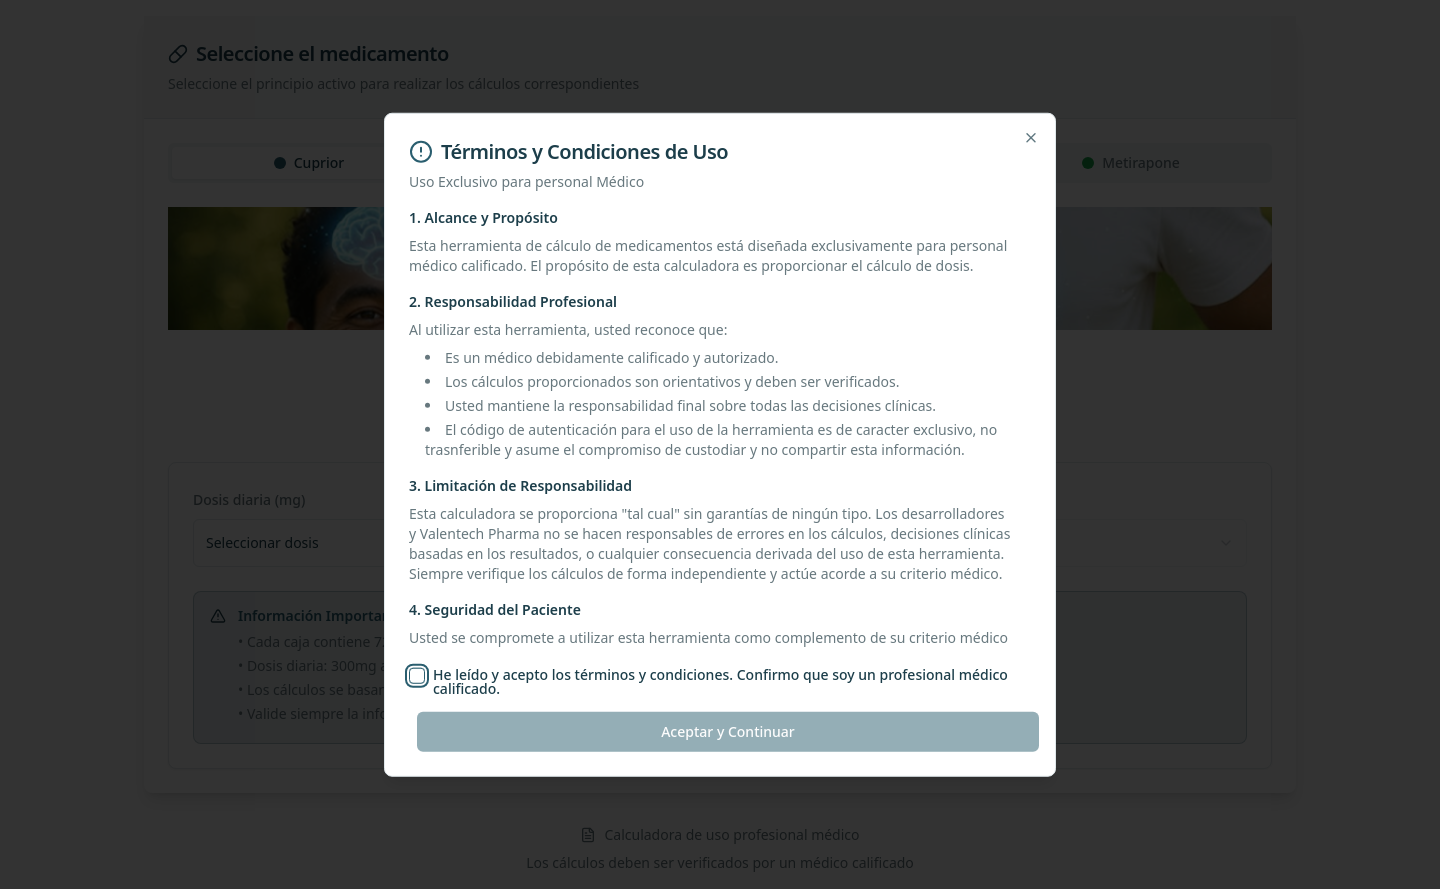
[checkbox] (417, 676)
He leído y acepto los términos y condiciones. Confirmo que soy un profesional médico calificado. (720, 682)
